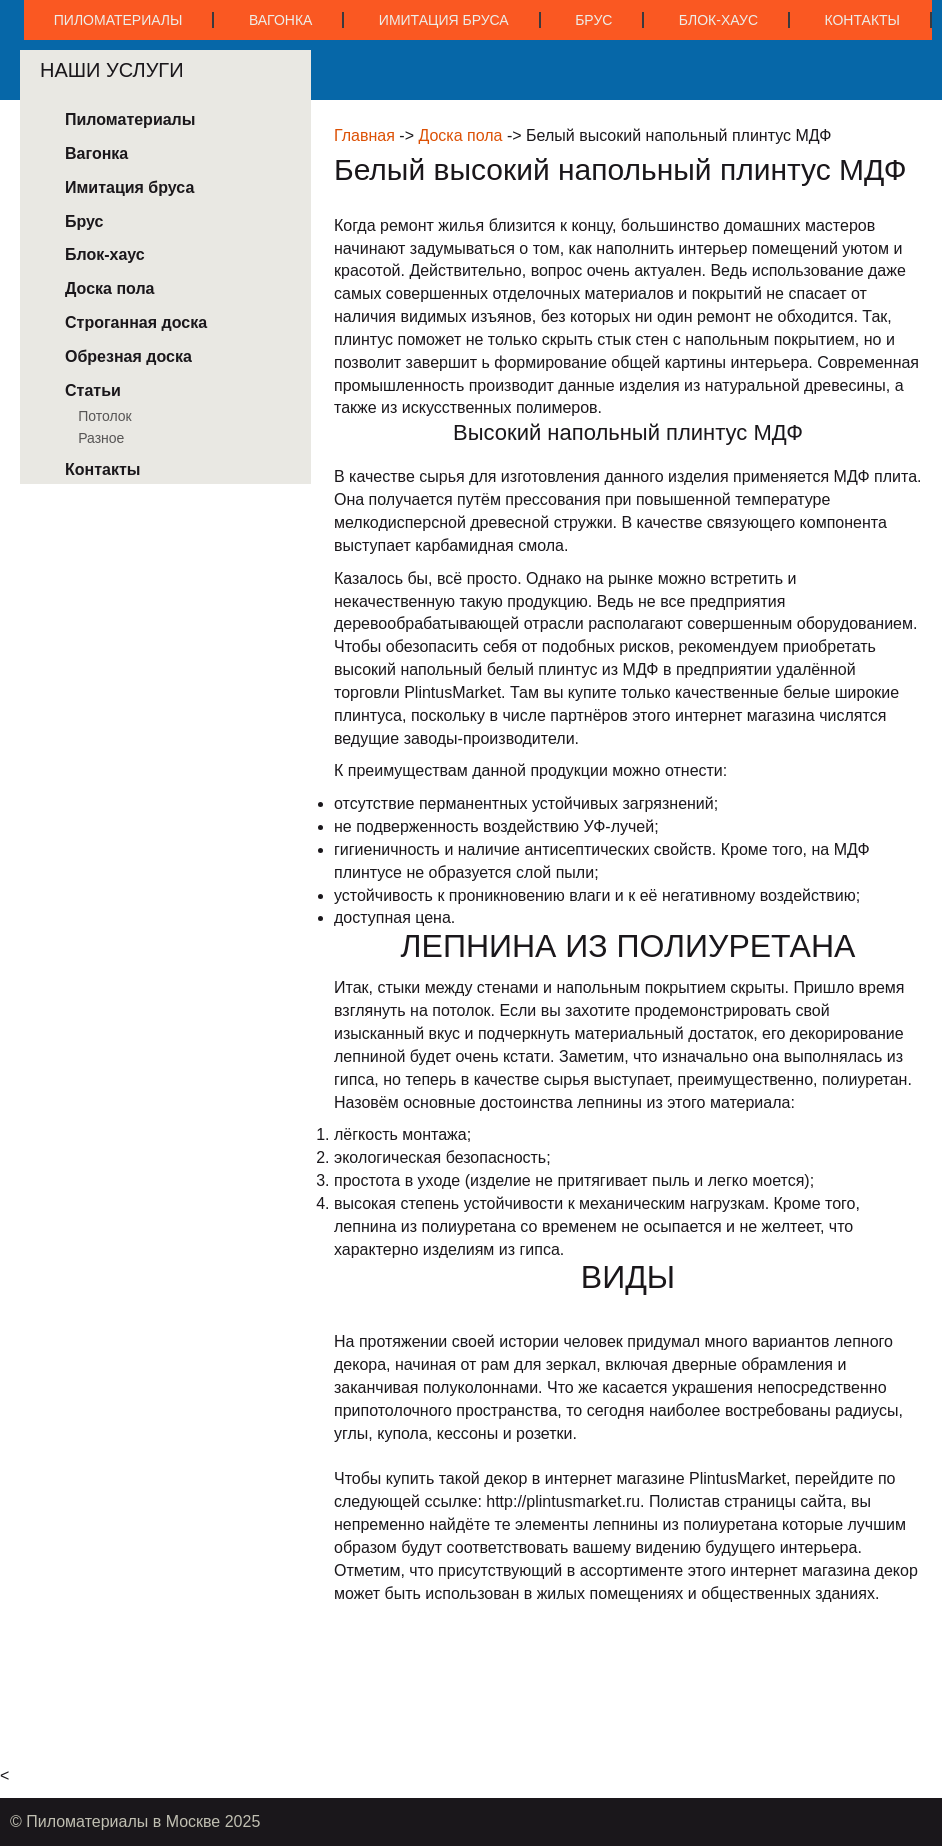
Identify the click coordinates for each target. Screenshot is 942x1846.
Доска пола (460, 135)
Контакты (862, 20)
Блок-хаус (718, 20)
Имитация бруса (444, 20)
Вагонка (281, 20)
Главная (364, 135)
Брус (593, 20)
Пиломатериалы (118, 20)
